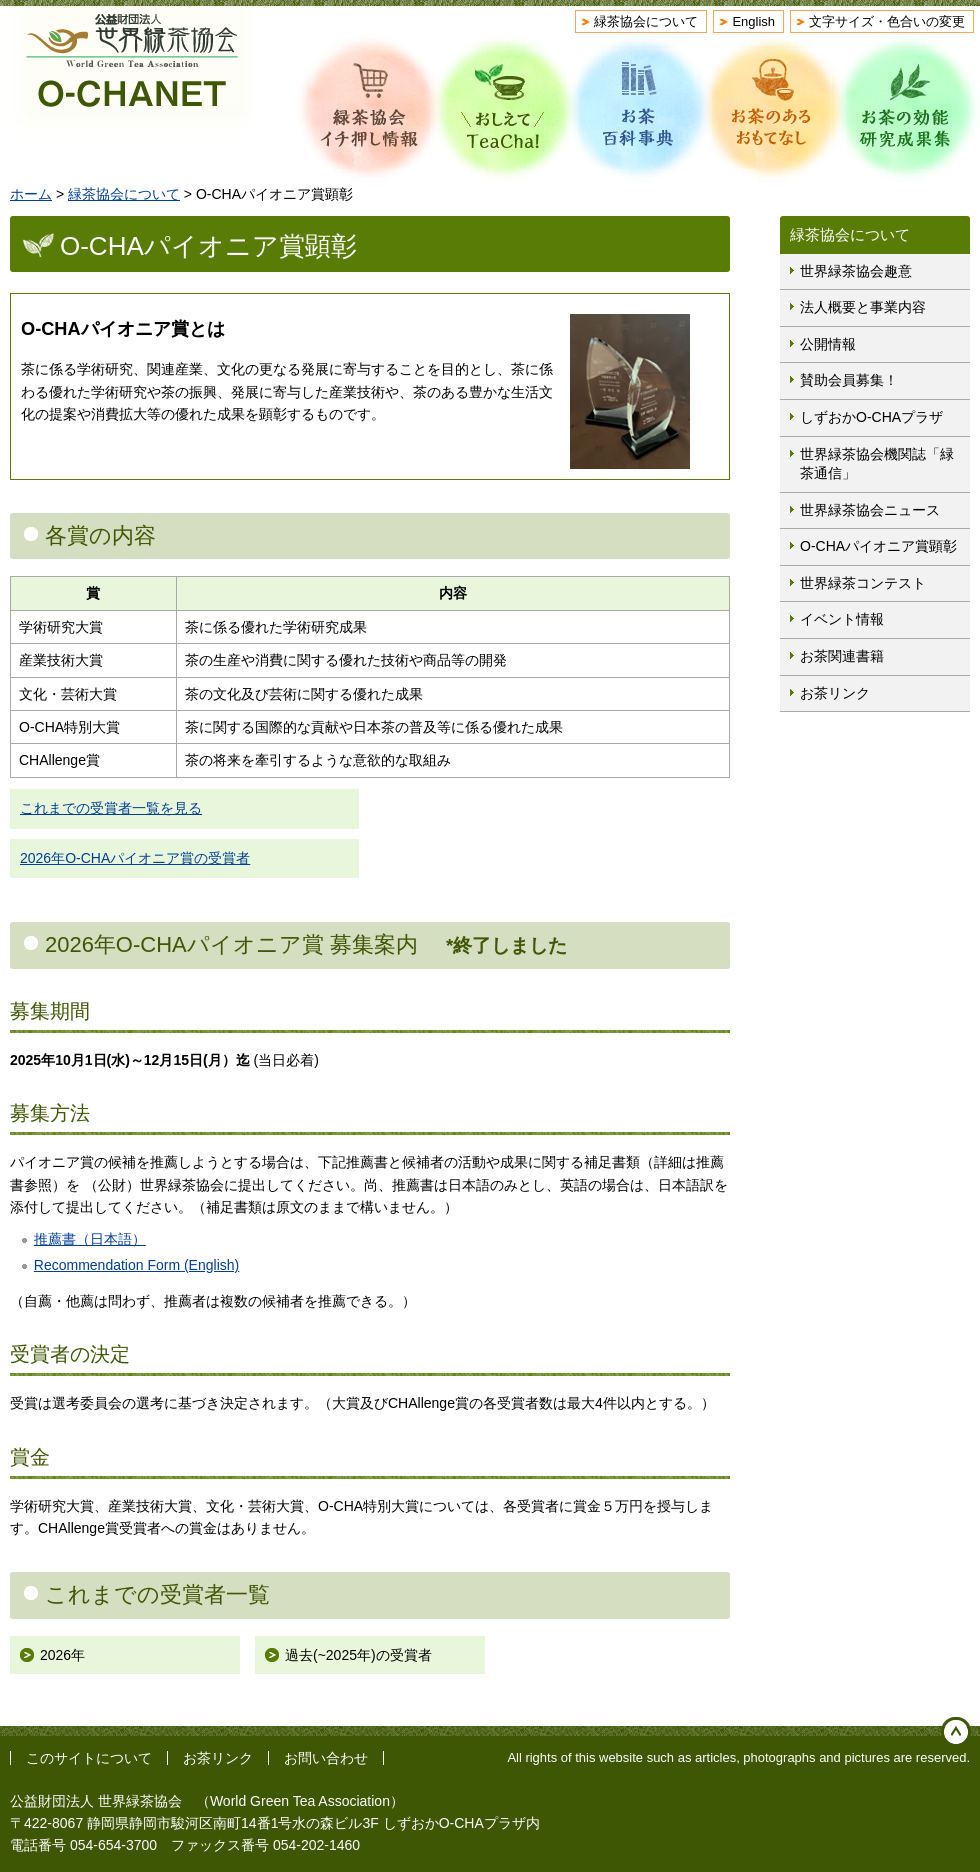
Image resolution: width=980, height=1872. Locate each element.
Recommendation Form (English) (136, 1265)
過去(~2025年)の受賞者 (358, 1655)
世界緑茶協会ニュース (870, 510)
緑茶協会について (646, 21)
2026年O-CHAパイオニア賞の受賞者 (135, 858)
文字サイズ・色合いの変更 (887, 21)
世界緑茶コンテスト (863, 583)
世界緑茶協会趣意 (856, 271)
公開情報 (828, 344)
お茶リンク (835, 693)
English (753, 21)
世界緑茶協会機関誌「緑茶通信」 (877, 464)
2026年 (62, 1655)
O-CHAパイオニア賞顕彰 (878, 546)
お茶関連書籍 (842, 656)
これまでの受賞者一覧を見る (111, 808)
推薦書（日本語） (90, 1239)
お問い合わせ (326, 1758)
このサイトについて (89, 1758)
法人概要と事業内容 (863, 307)
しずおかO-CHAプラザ (871, 417)
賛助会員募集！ (849, 380)
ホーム (31, 194)
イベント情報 (842, 619)
